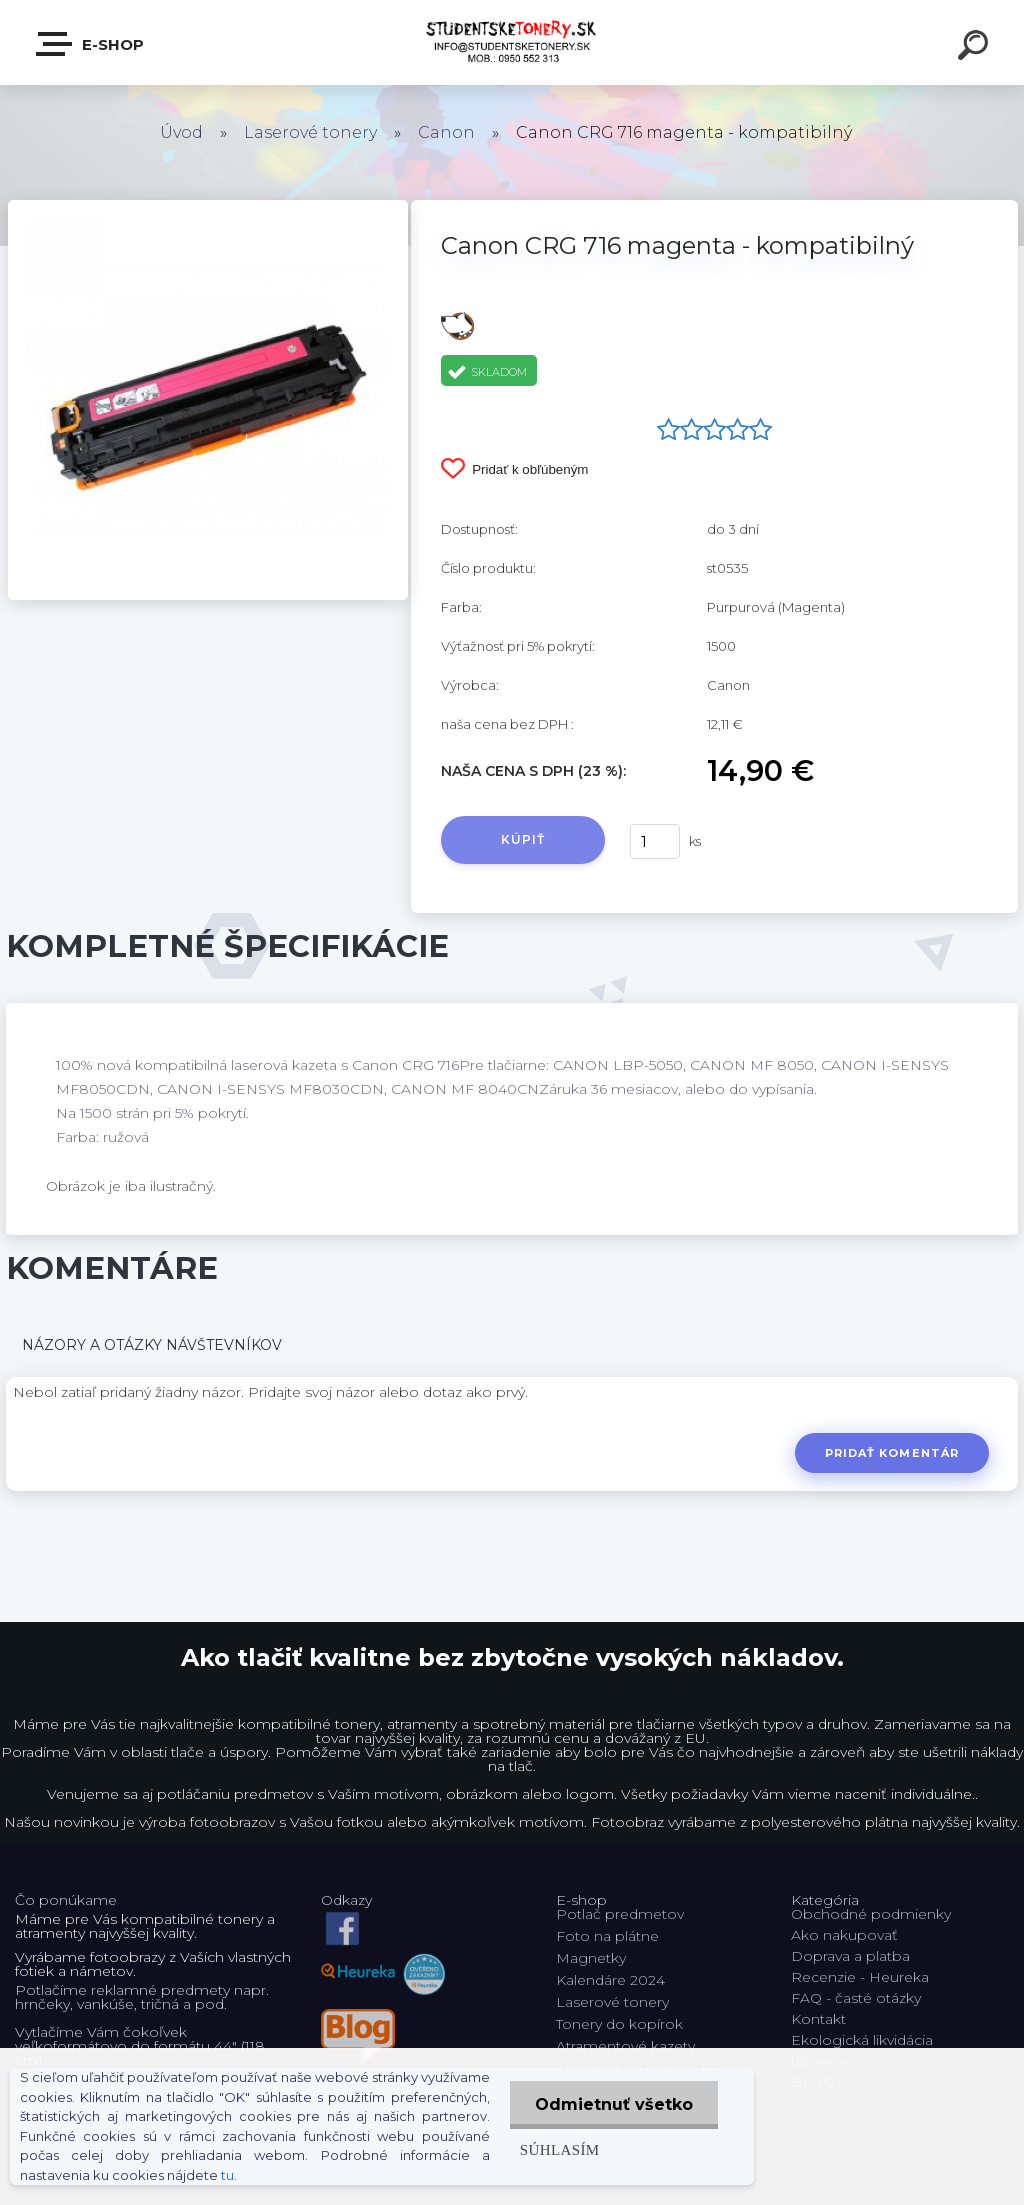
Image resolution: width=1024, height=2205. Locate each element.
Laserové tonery (310, 132)
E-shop (91, 44)
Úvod (181, 132)
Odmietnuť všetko (614, 2104)
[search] (976, 48)
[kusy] (655, 841)
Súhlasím (560, 2149)
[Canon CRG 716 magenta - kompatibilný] (208, 207)
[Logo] (512, 42)
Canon (446, 132)
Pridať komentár (892, 1453)
